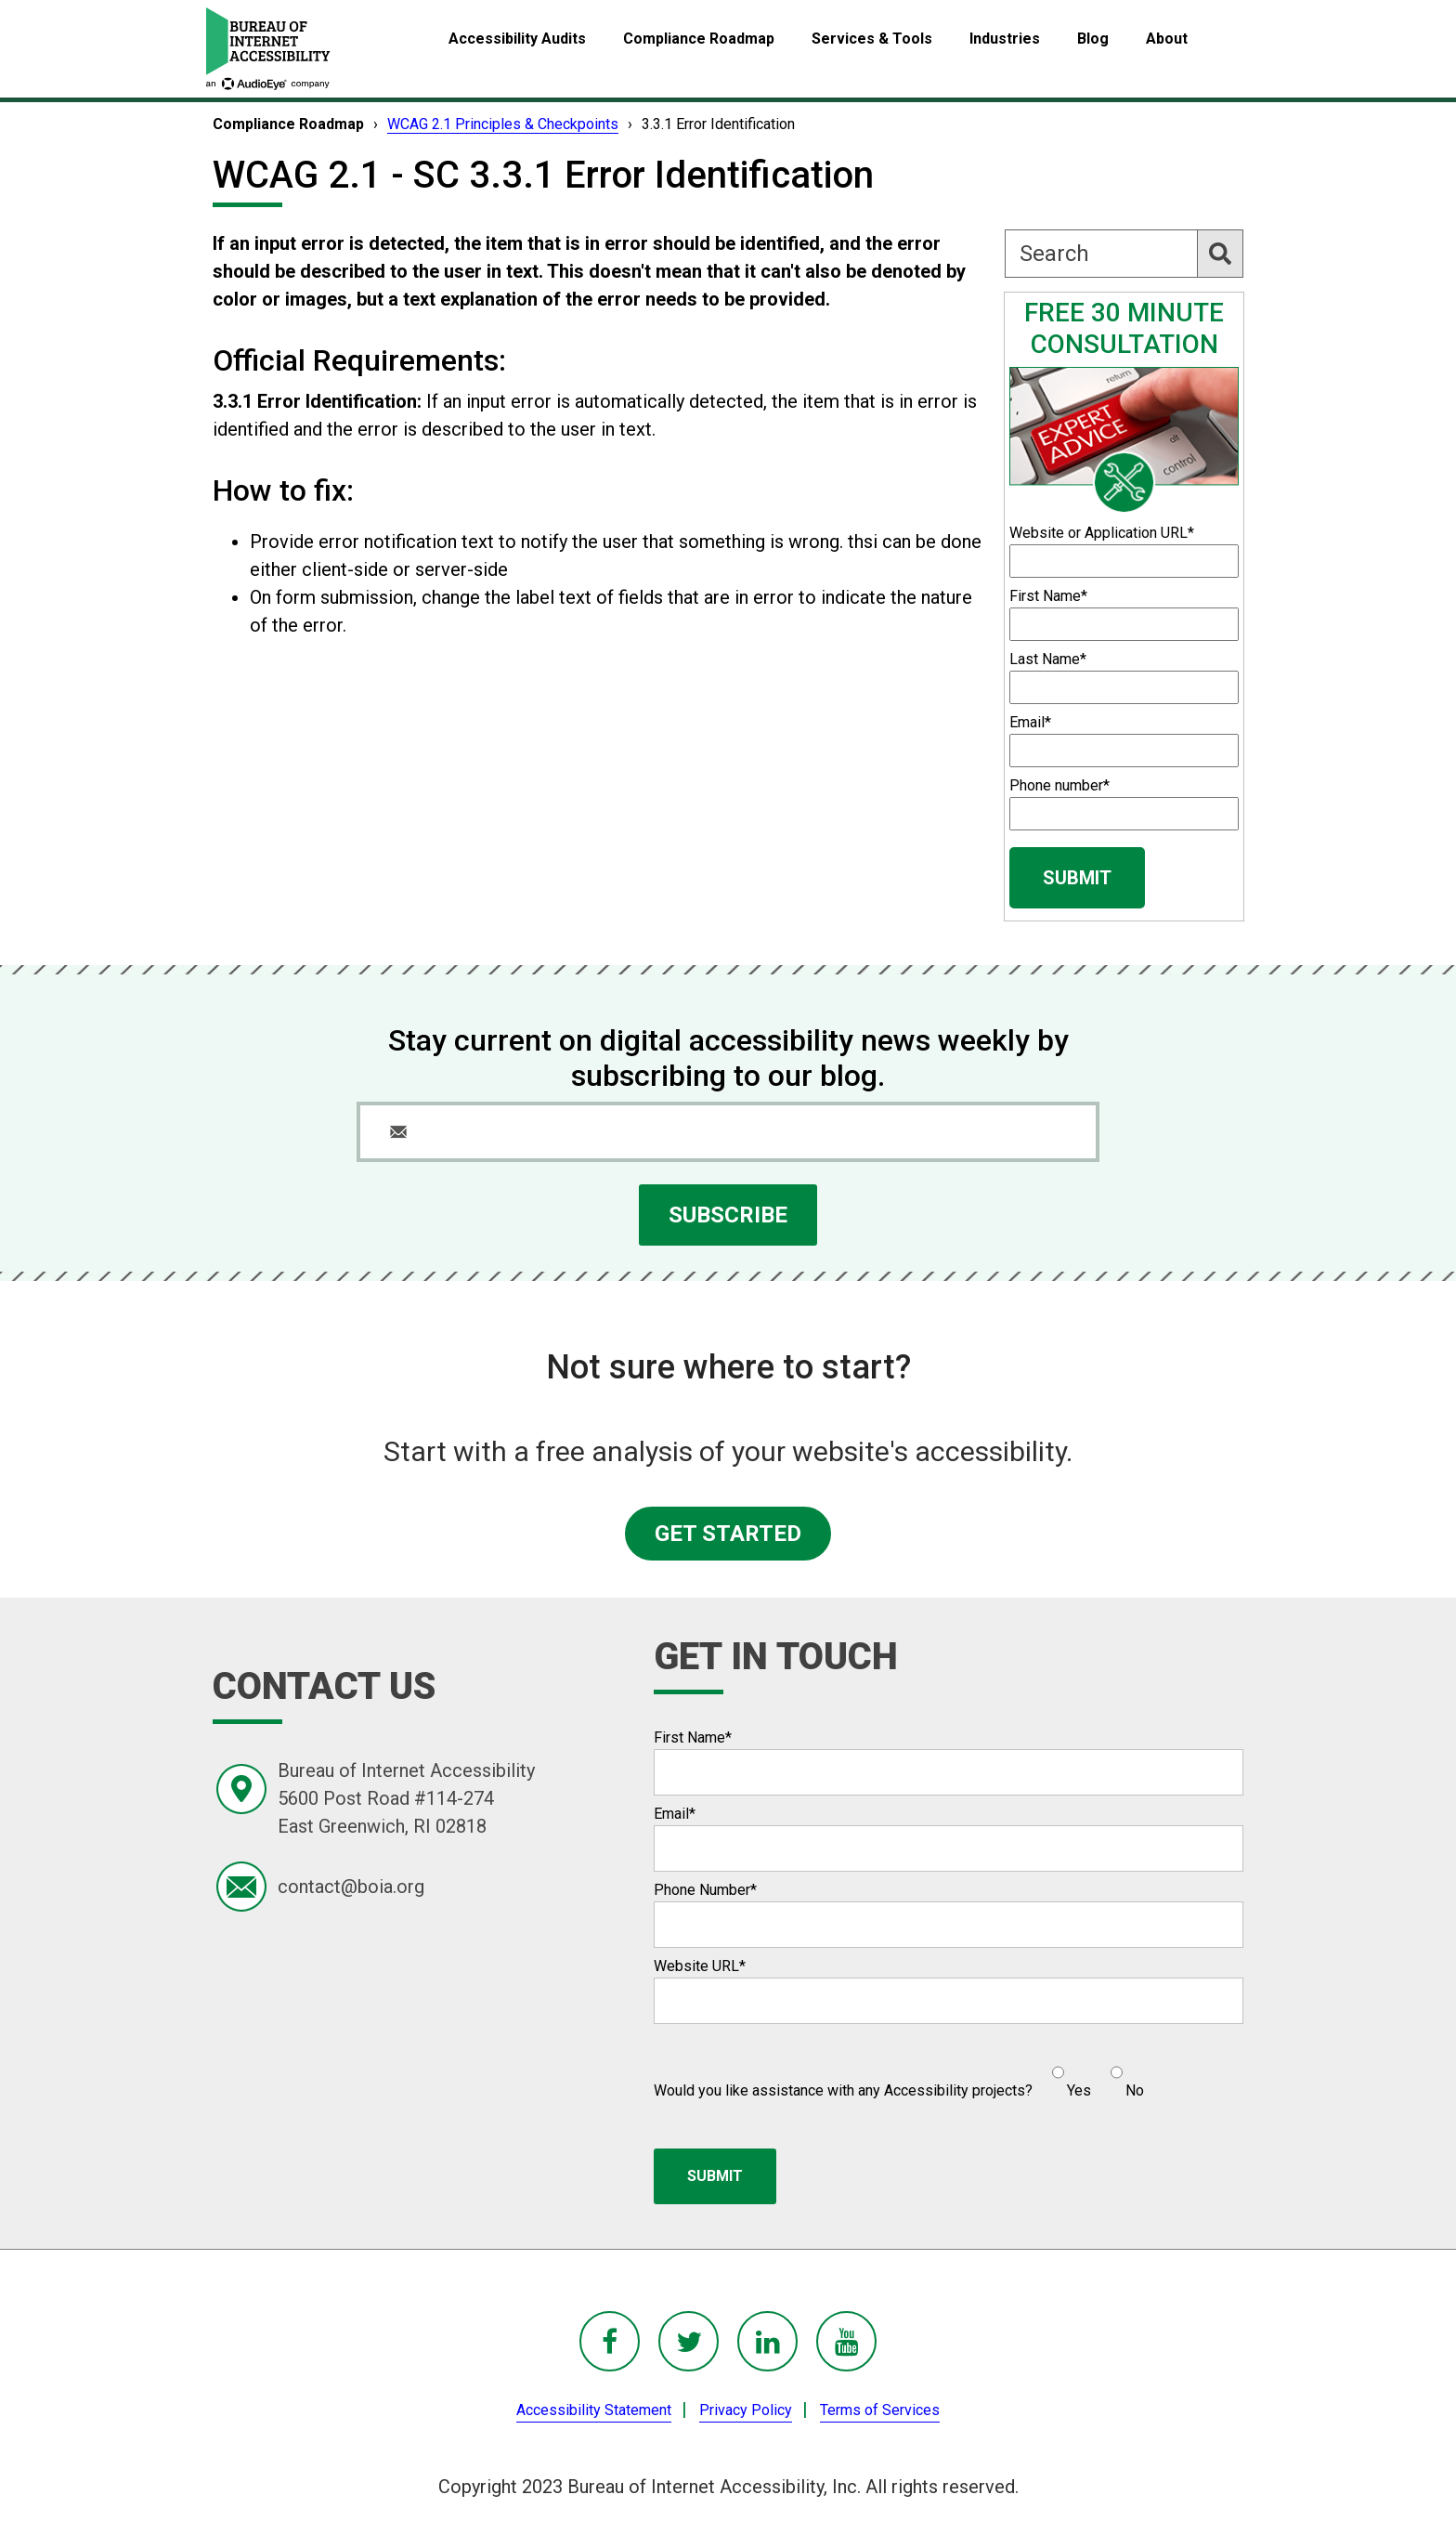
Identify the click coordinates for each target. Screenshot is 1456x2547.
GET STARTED (728, 1534)
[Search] (1124, 253)
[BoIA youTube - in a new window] (846, 2341)
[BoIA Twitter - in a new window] (688, 2341)
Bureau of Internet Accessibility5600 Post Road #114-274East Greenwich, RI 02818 (406, 1798)
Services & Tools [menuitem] (872, 38)
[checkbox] (1088, 2074)
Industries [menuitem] (1004, 38)
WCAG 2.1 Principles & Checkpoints (502, 124)
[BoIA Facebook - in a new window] (609, 2341)
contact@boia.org (351, 1886)
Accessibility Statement (593, 2410)
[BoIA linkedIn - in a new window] (767, 2341)
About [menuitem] (1167, 38)
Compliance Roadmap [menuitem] (698, 38)
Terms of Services (880, 2410)
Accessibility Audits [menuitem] (517, 38)
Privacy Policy (745, 2410)
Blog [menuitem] (1093, 38)
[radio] (1069, 2074)
